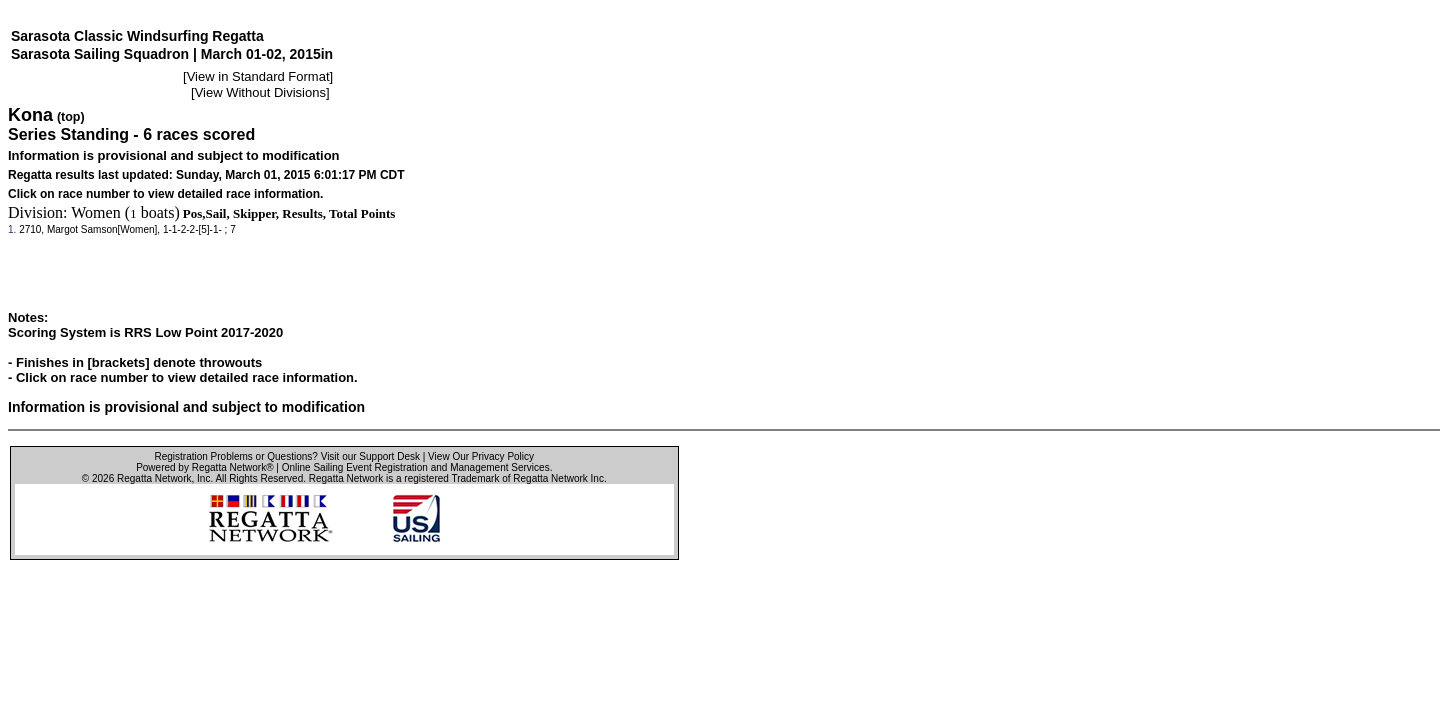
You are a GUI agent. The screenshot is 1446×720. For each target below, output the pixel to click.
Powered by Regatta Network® (204, 467)
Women (95, 212)
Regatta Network (154, 478)
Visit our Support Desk (370, 456)
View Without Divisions (260, 92)
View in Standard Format (258, 76)
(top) (71, 117)
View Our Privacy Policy (481, 456)
